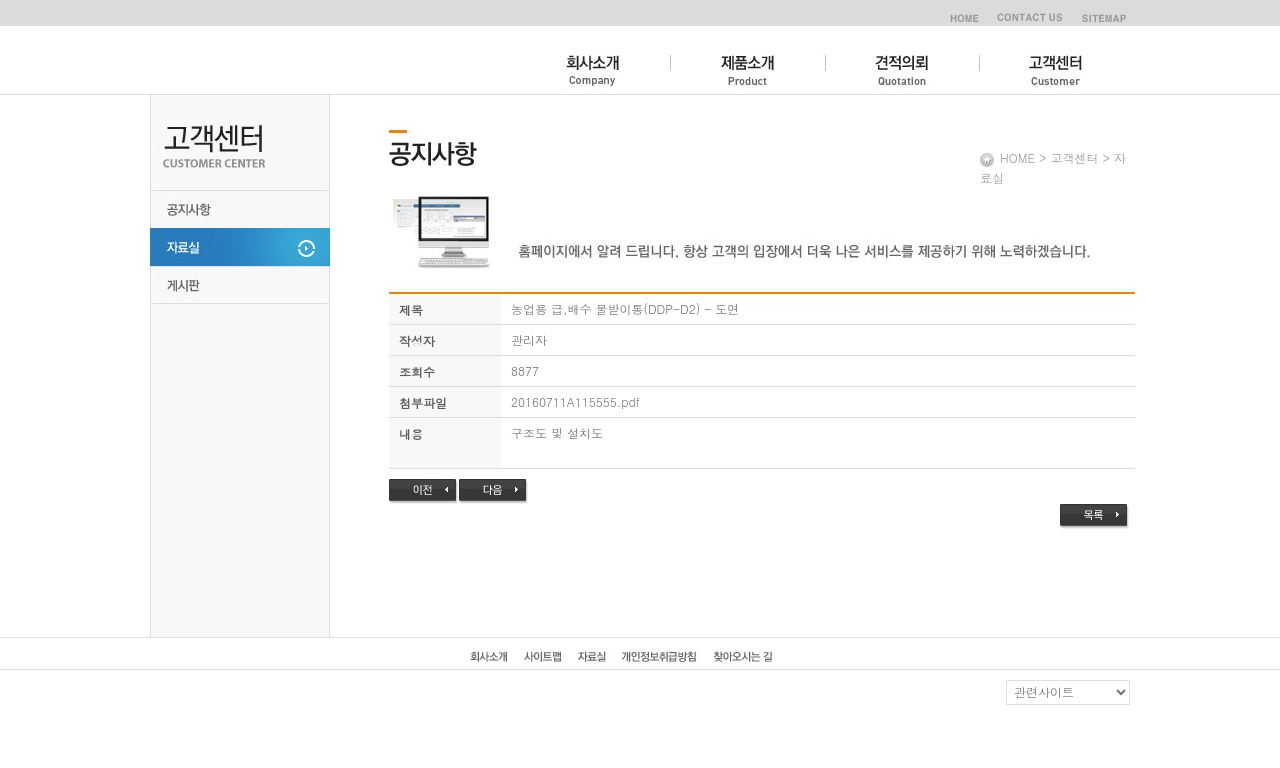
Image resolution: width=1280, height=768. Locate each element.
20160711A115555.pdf (575, 401)
